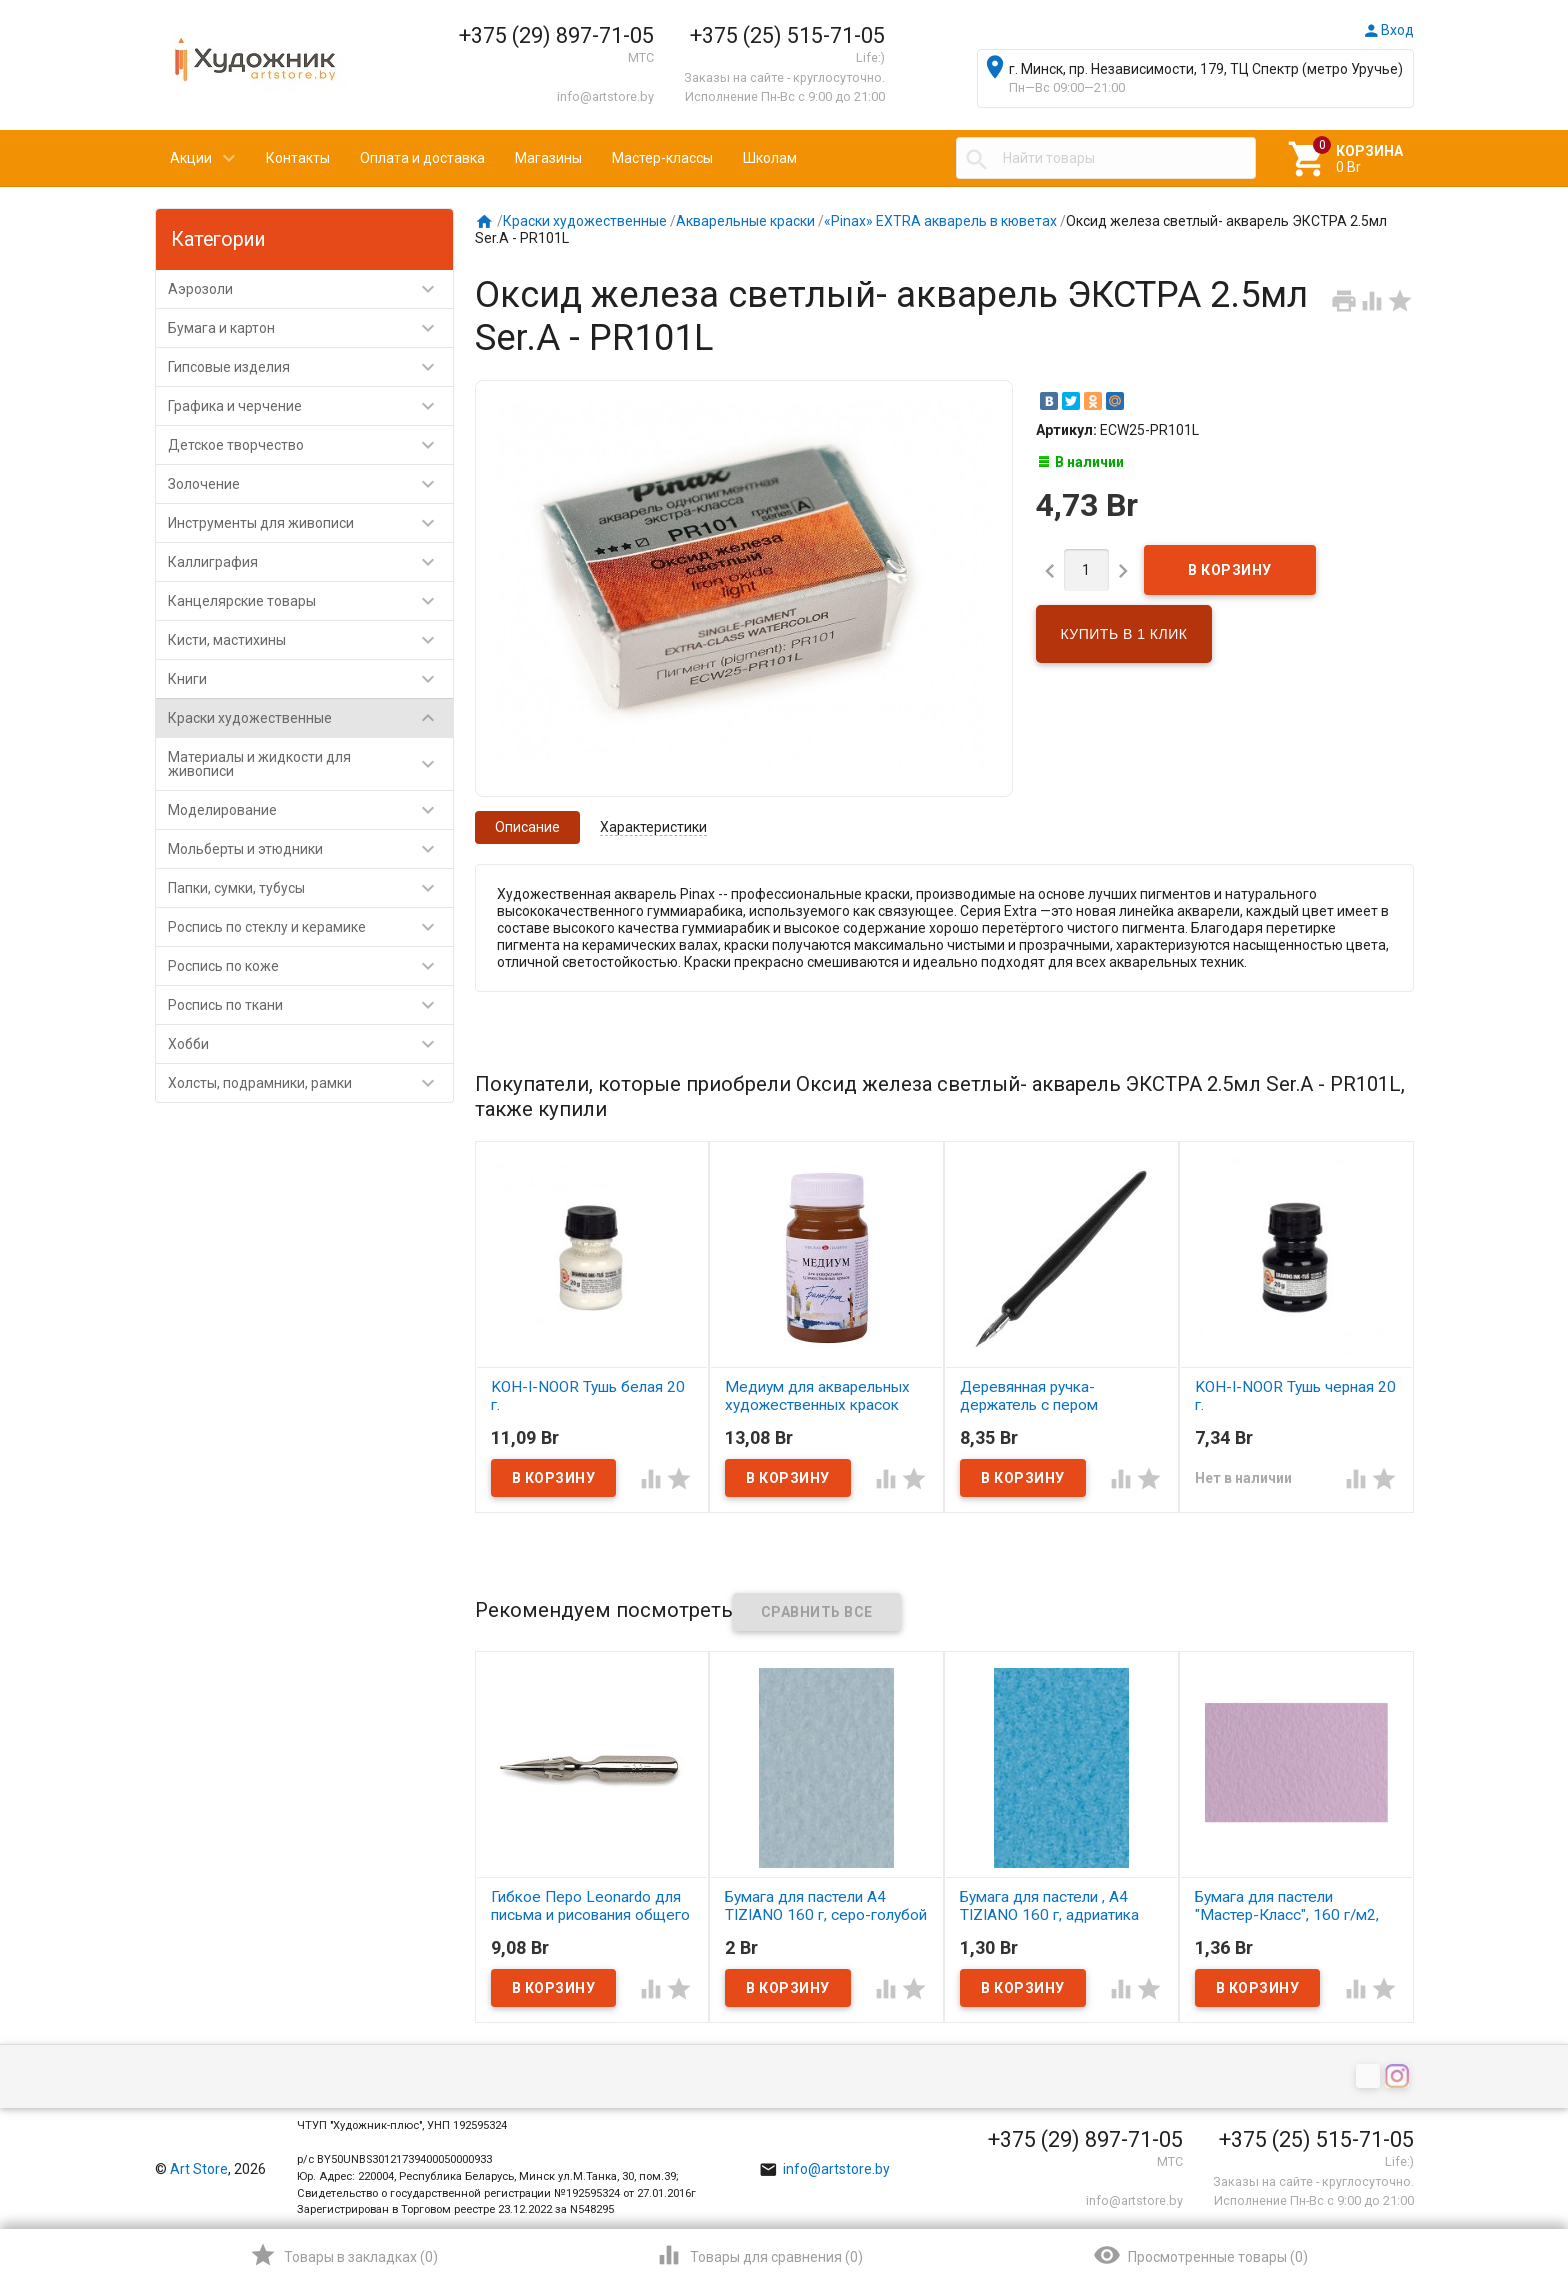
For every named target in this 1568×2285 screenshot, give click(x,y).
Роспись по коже (310, 966)
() (343, 2255)
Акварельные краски (745, 221)
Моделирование (310, 810)
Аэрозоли (310, 289)
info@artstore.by (605, 96)
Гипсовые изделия (310, 367)
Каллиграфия (310, 562)
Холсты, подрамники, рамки (310, 1083)
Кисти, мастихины (310, 640)
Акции (191, 158)
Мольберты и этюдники (310, 849)
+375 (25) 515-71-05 (787, 35)
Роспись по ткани (310, 1005)
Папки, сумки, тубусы (310, 888)
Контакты (298, 158)
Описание (527, 827)
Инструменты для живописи (310, 523)
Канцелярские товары (310, 601)
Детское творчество (310, 445)
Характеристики (653, 827)
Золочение (310, 484)
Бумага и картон (310, 328)
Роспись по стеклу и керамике (310, 927)
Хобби (310, 1044)
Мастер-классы (662, 158)
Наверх (1484, 2189)
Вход (1388, 30)
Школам (770, 158)
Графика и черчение (310, 406)
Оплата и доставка (422, 158)
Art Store (199, 2169)
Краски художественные (310, 718)
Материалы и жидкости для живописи (310, 764)
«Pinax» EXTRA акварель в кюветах (940, 221)
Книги (310, 679)
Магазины (548, 158)
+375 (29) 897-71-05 (556, 35)
